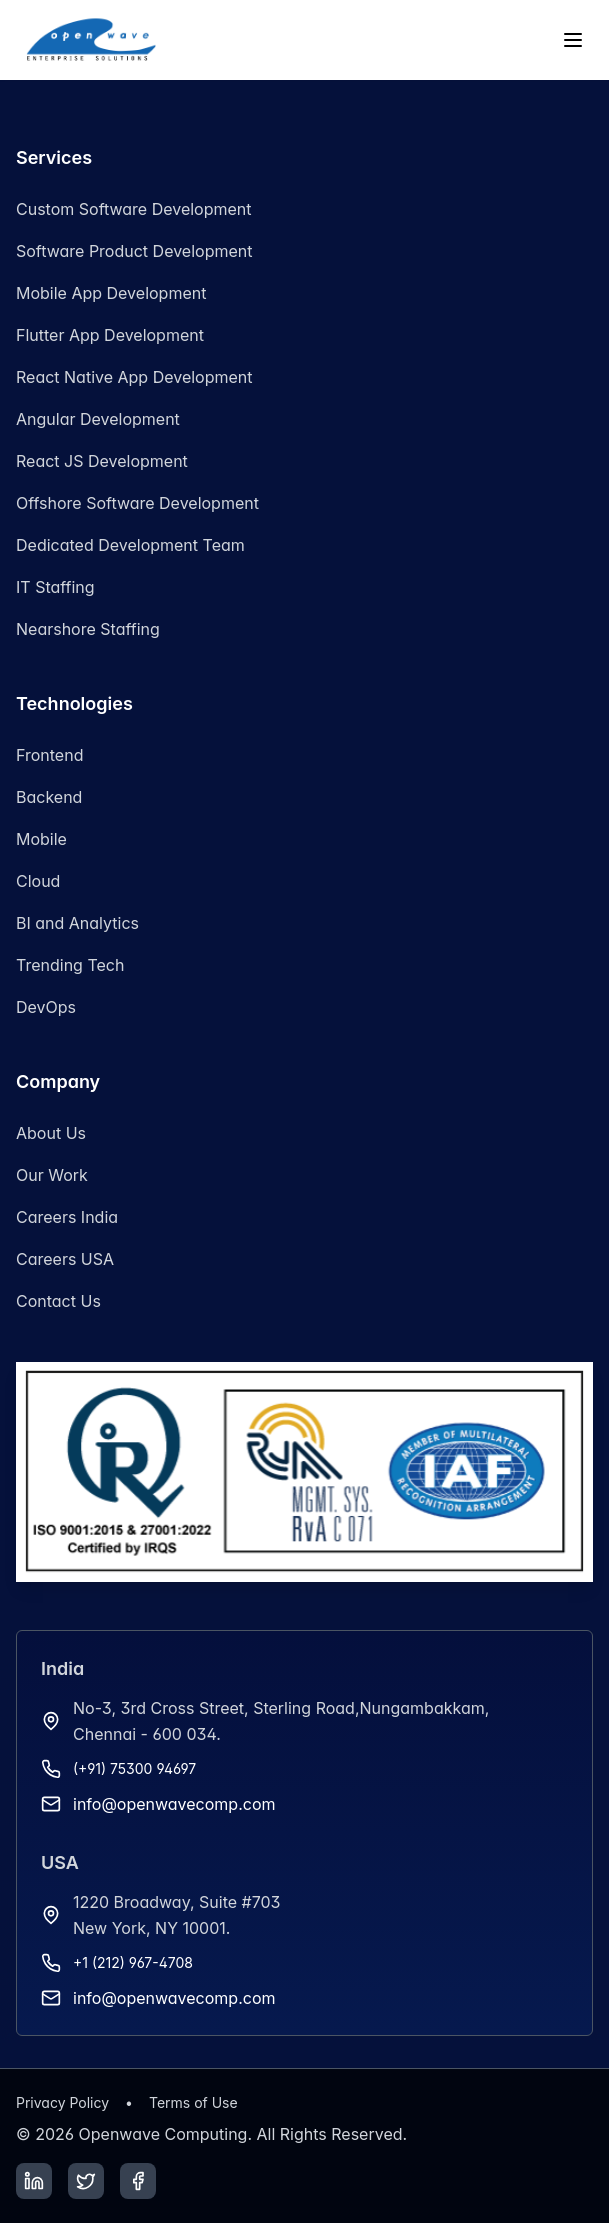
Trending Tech (70, 965)
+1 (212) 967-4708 (133, 1962)
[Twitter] (86, 2181)
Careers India (67, 1217)
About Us (51, 1133)
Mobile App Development (111, 293)
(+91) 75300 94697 (134, 1768)
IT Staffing (55, 587)
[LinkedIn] (34, 2181)
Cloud (38, 881)
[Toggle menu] (573, 40)
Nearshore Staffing (88, 629)
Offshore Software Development (137, 503)
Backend (49, 797)
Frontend (49, 755)
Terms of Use (193, 2102)
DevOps (46, 1007)
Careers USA (65, 1259)
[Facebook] (138, 2181)
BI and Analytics (77, 923)
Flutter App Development (110, 335)
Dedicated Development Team (130, 545)
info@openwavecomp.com (174, 1804)
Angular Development (98, 419)
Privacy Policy (62, 2102)
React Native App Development (134, 377)
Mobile (41, 839)
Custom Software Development (134, 209)
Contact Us (58, 1301)
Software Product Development (134, 251)
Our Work (52, 1175)
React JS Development (102, 461)
